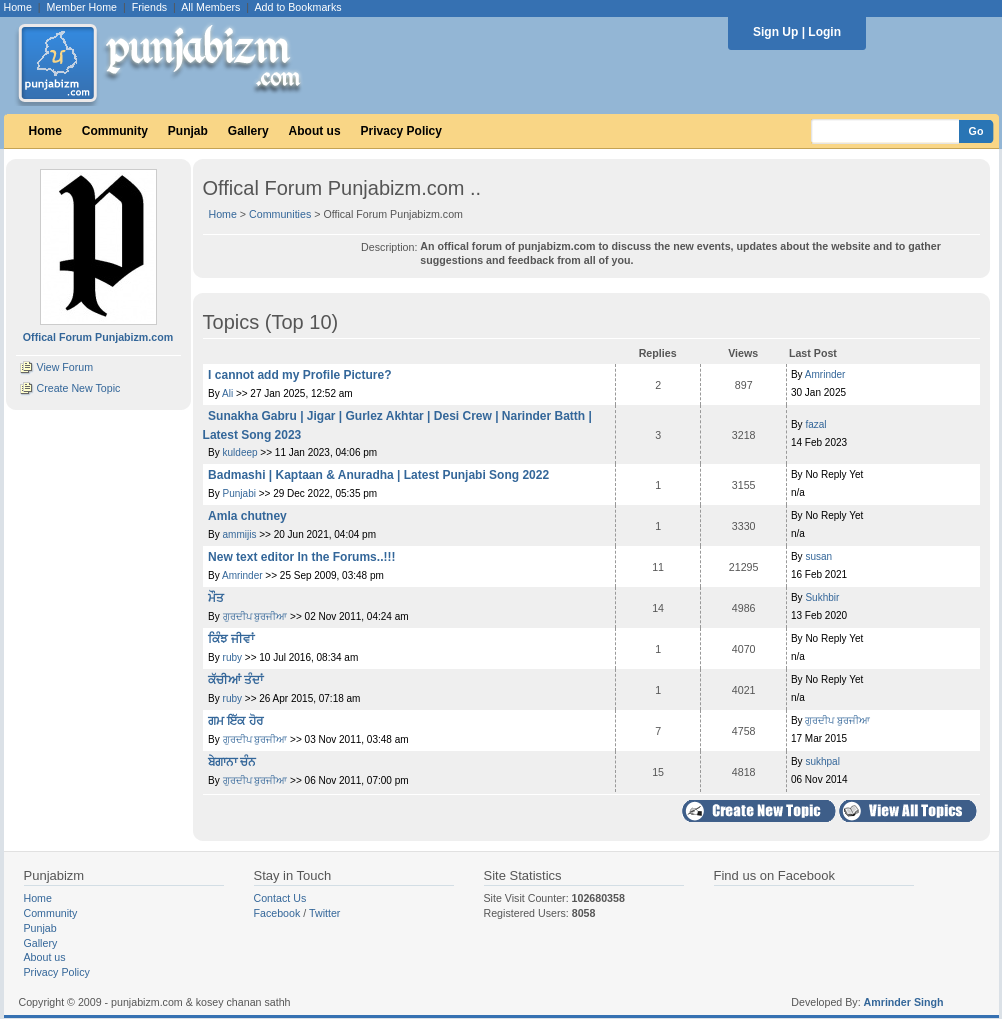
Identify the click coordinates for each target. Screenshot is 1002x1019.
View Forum (64, 367)
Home (18, 7)
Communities (280, 214)
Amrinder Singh (904, 1002)
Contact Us (280, 898)
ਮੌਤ (216, 598)
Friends (150, 7)
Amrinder (825, 374)
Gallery (248, 131)
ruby (232, 657)
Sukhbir (822, 597)
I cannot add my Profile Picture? (299, 375)
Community (115, 131)
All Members (210, 7)
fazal (815, 424)
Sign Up (775, 32)
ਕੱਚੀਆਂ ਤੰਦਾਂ (235, 680)
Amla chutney (247, 516)
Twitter (324, 913)
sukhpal (822, 761)
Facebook (277, 913)
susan (818, 556)
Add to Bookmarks (297, 7)
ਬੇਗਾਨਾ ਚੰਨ (232, 762)
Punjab (188, 131)
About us (315, 131)
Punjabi (239, 493)
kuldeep (240, 452)
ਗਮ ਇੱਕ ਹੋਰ (235, 721)
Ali (229, 393)
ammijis (240, 534)
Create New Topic (78, 388)
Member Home (82, 7)
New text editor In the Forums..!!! (301, 557)
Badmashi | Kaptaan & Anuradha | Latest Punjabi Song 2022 (378, 475)
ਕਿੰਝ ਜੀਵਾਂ (231, 639)
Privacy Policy (401, 131)
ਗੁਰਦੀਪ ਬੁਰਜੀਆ (255, 616)
